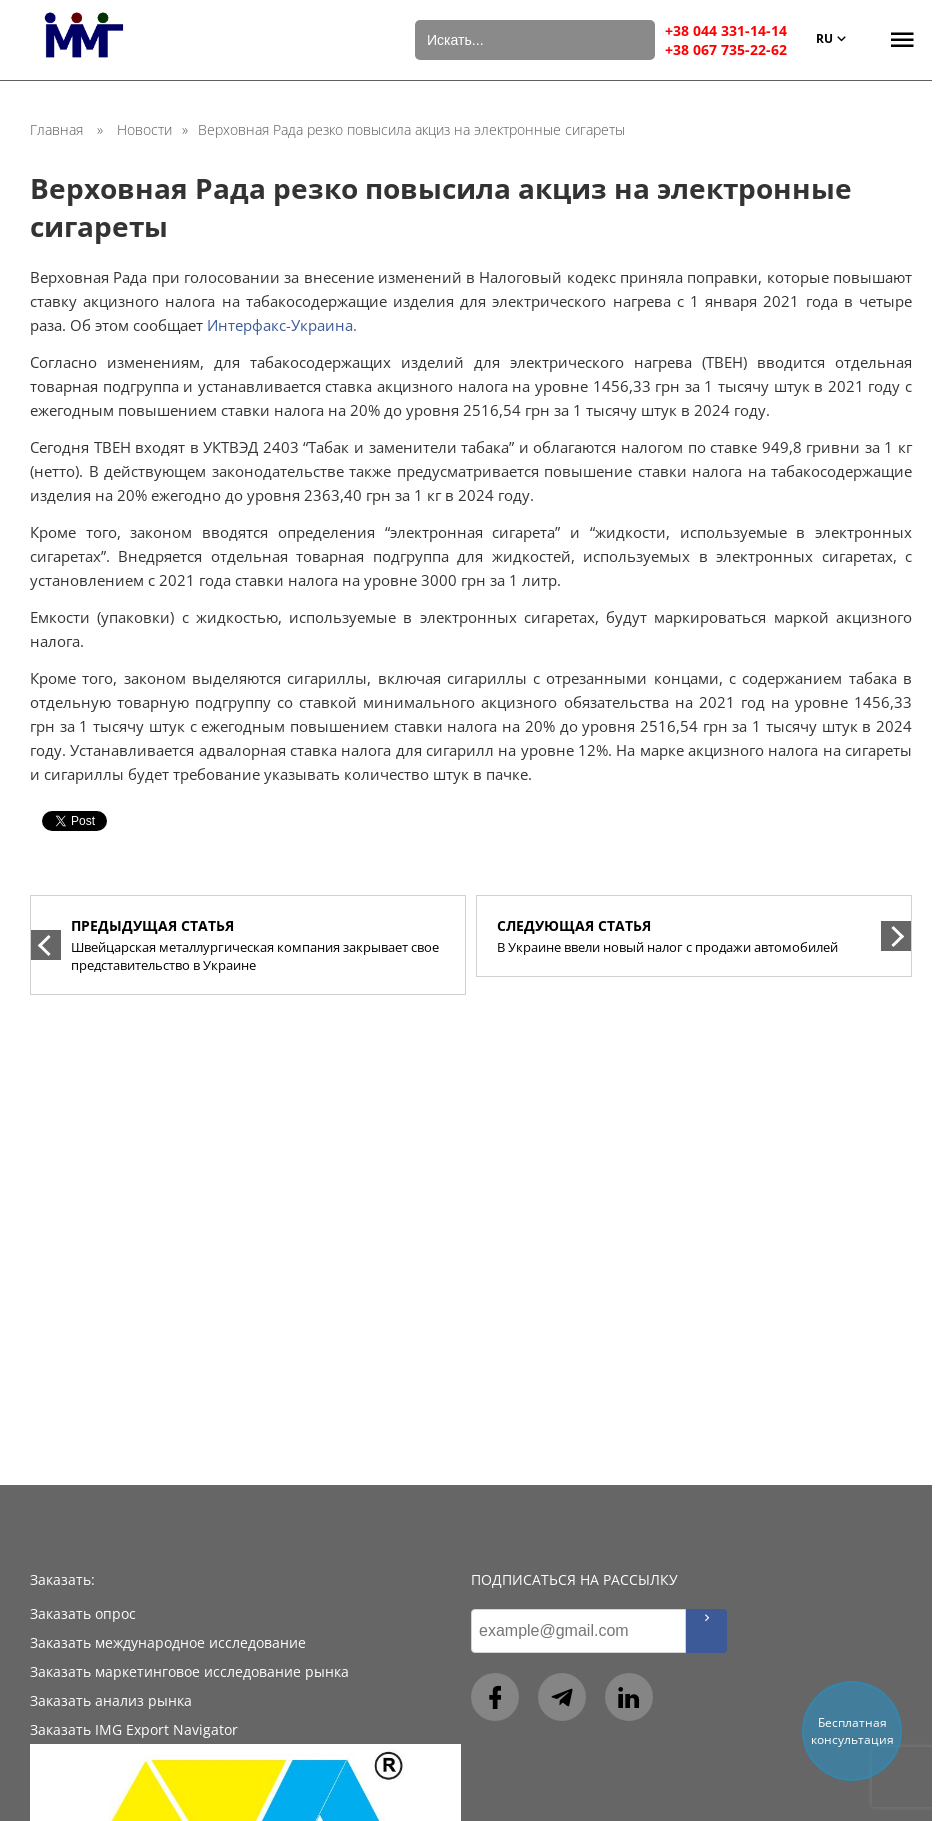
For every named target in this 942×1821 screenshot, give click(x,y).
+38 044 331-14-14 (726, 30)
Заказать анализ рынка (111, 1700)
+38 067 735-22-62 (726, 49)
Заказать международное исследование (168, 1642)
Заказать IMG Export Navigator (134, 1729)
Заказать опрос (83, 1613)
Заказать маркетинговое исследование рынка (189, 1671)
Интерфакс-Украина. (282, 325)
